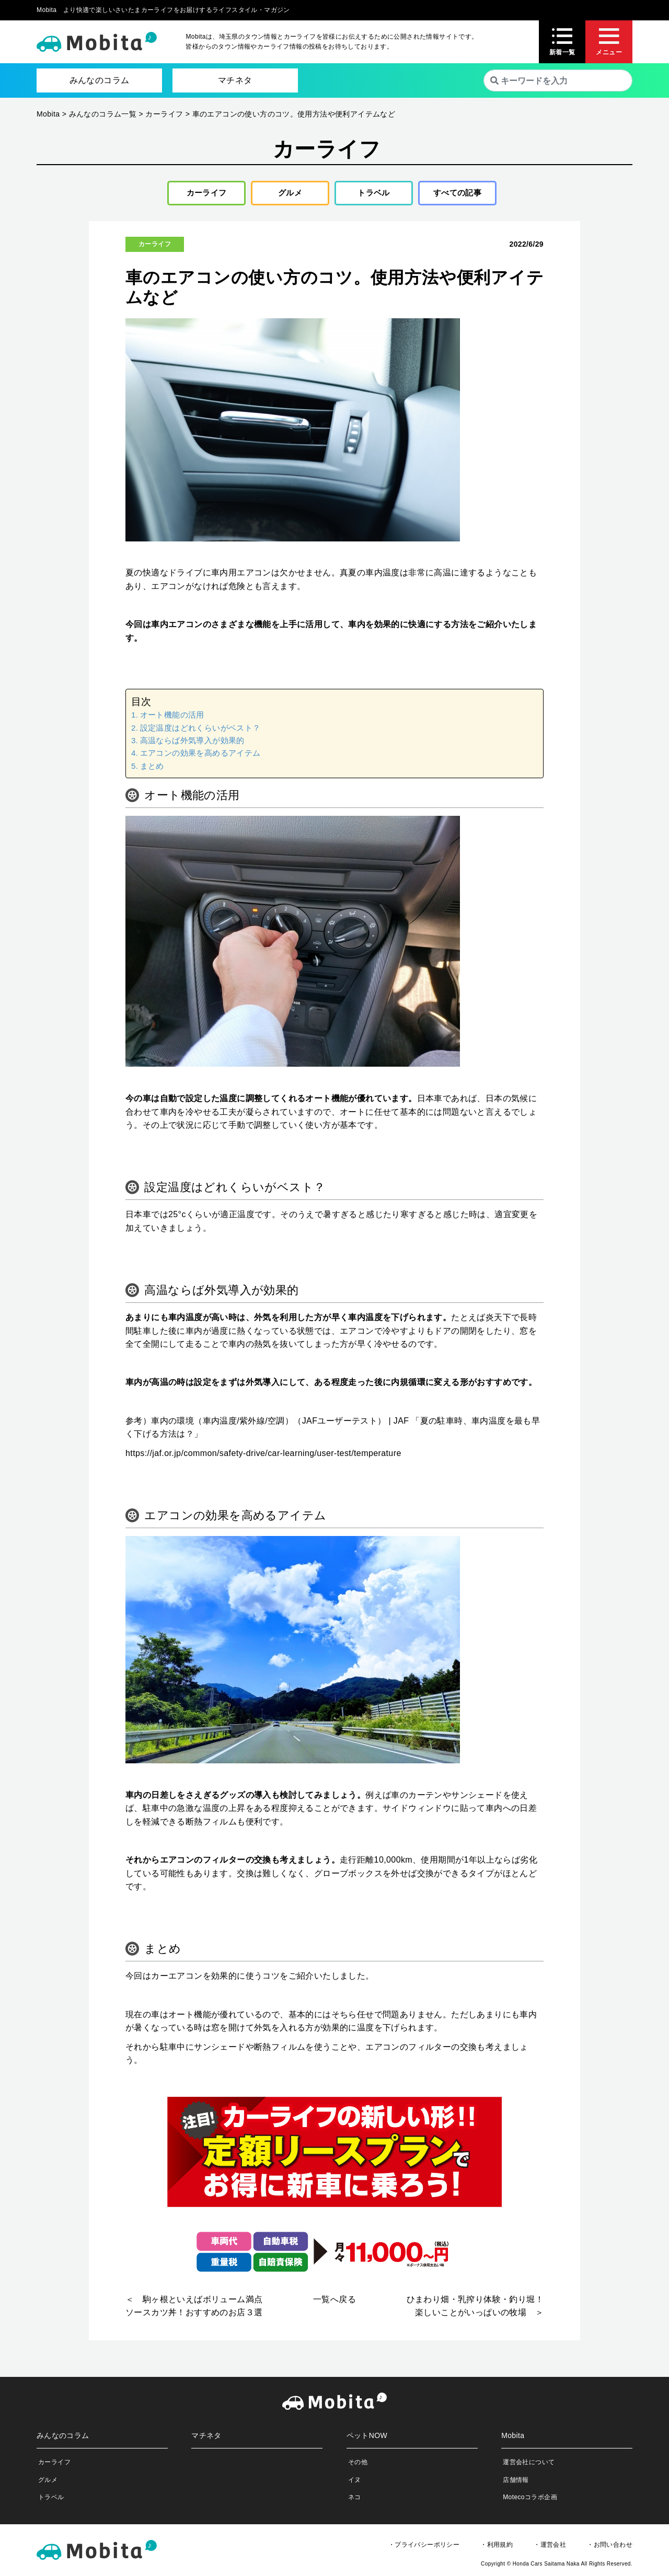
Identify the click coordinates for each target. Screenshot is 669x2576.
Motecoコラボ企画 (530, 2499)
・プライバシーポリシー (423, 2547)
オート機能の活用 (172, 717)
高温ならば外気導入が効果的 (192, 742)
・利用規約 (496, 2547)
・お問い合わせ (609, 2547)
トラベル (370, 194)
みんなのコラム (100, 80)
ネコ (354, 2499)
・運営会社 (550, 2547)
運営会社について (529, 2465)
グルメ (286, 194)
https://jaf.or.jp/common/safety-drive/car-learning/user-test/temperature (263, 1455)
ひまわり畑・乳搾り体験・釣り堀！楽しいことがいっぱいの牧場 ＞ (475, 2308)
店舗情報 (516, 2482)
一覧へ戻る (334, 2301)
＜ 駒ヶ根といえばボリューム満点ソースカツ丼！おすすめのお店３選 (193, 2308)
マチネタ (235, 80)
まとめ (152, 768)
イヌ (354, 2482)
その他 (357, 2465)
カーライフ (202, 194)
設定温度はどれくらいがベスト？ (200, 730)
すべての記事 (457, 194)
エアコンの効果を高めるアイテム (200, 756)
